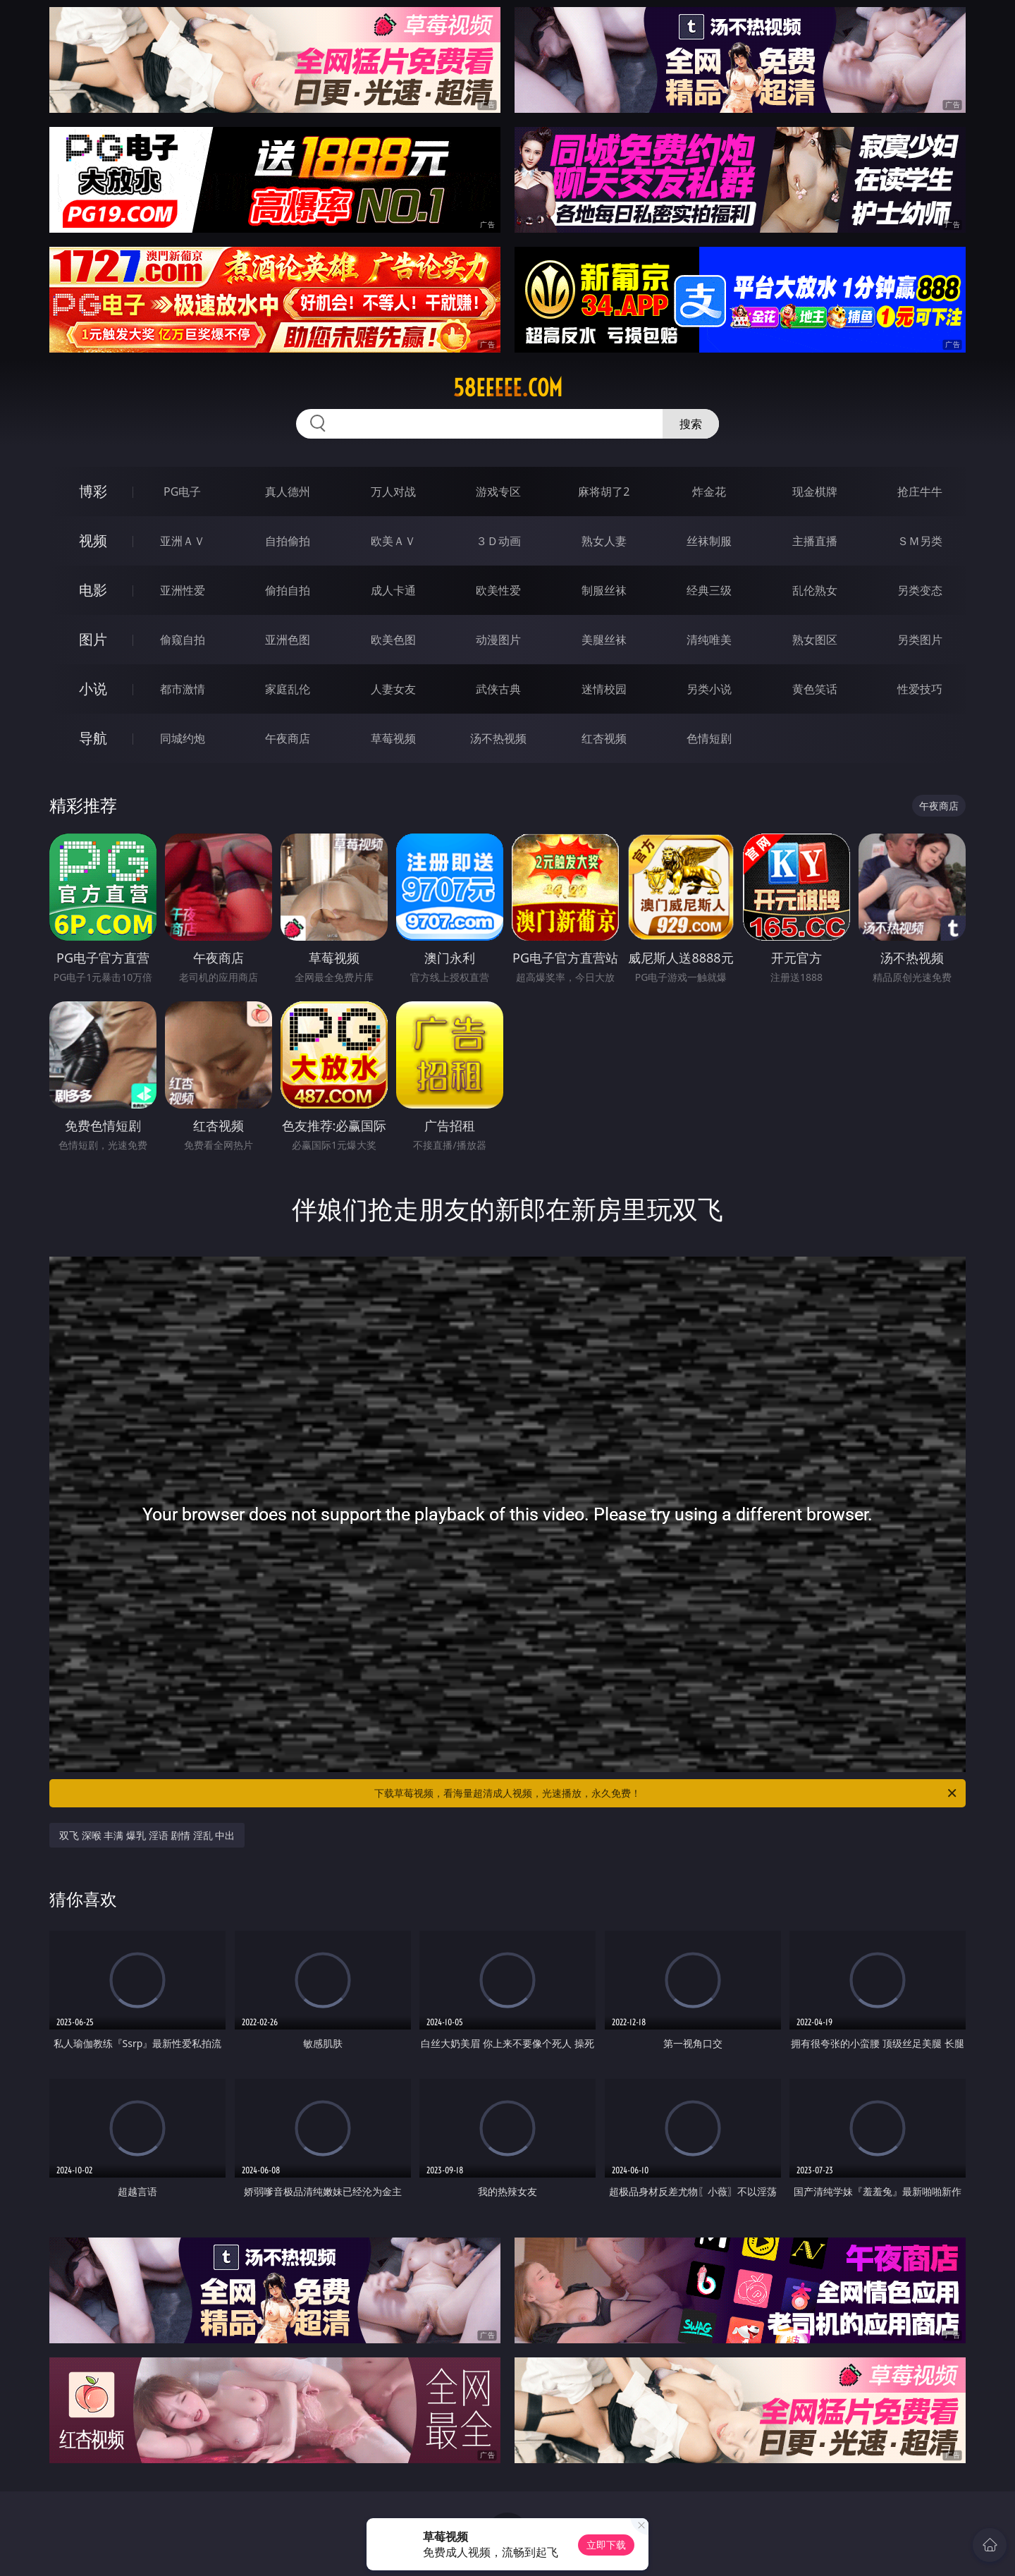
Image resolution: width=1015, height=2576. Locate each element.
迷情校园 (604, 689)
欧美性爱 (498, 590)
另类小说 (709, 689)
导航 (93, 737)
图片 (93, 639)
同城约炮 (182, 738)
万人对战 (393, 491)
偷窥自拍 (182, 639)
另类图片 (919, 639)
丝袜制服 (709, 541)
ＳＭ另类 (919, 541)
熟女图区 (814, 639)
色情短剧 (709, 738)
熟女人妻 (604, 541)
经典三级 (709, 590)
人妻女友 (393, 689)
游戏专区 (498, 491)
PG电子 (182, 491)
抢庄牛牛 (919, 491)
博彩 (93, 491)
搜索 (690, 424)
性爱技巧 (919, 689)
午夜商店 (287, 738)
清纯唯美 (709, 639)
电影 (93, 589)
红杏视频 (604, 738)
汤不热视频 (498, 738)
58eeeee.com (507, 388)
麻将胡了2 (603, 491)
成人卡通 (393, 590)
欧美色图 (393, 639)
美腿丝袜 (604, 639)
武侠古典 (498, 689)
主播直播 (814, 541)
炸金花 (709, 491)
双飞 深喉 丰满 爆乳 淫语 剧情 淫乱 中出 (147, 1835)
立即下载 (606, 2544)
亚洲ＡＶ (182, 541)
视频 (93, 540)
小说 (93, 688)
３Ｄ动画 (498, 541)
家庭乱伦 (287, 689)
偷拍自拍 (287, 590)
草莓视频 (393, 738)
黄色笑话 (814, 689)
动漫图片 (498, 639)
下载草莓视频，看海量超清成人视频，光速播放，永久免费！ (666, 1793)
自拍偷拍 (287, 541)
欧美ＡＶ (393, 541)
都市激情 (182, 689)
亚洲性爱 (182, 590)
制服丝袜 (604, 590)
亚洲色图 (287, 639)
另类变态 (919, 590)
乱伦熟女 (814, 590)
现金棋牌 (814, 491)
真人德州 (287, 491)
